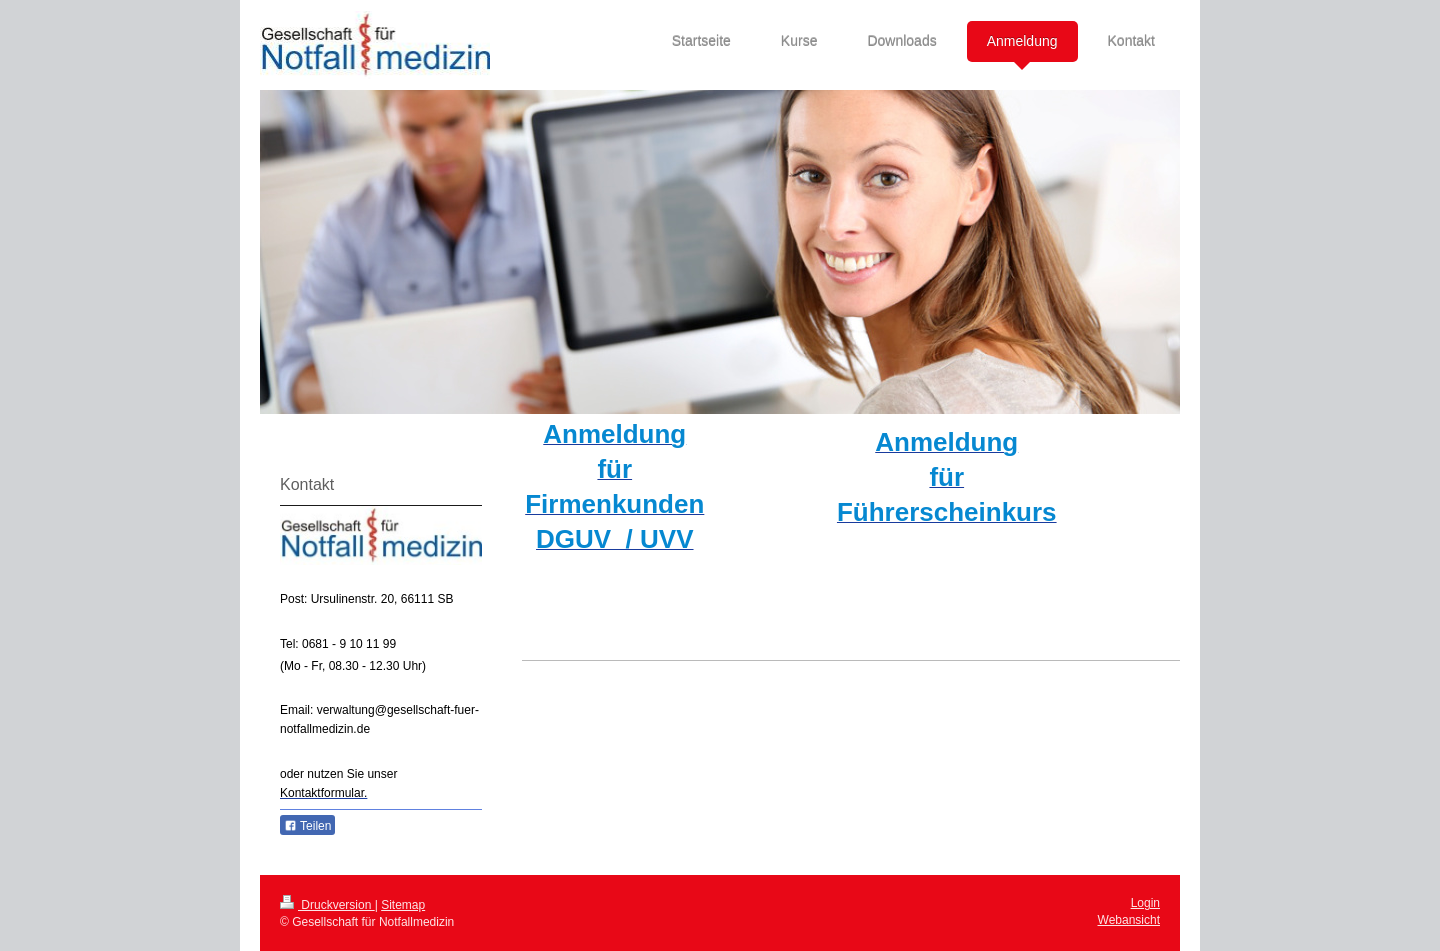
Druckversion (327, 905)
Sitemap (403, 905)
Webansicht (1129, 920)
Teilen (307, 826)
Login (1145, 903)
